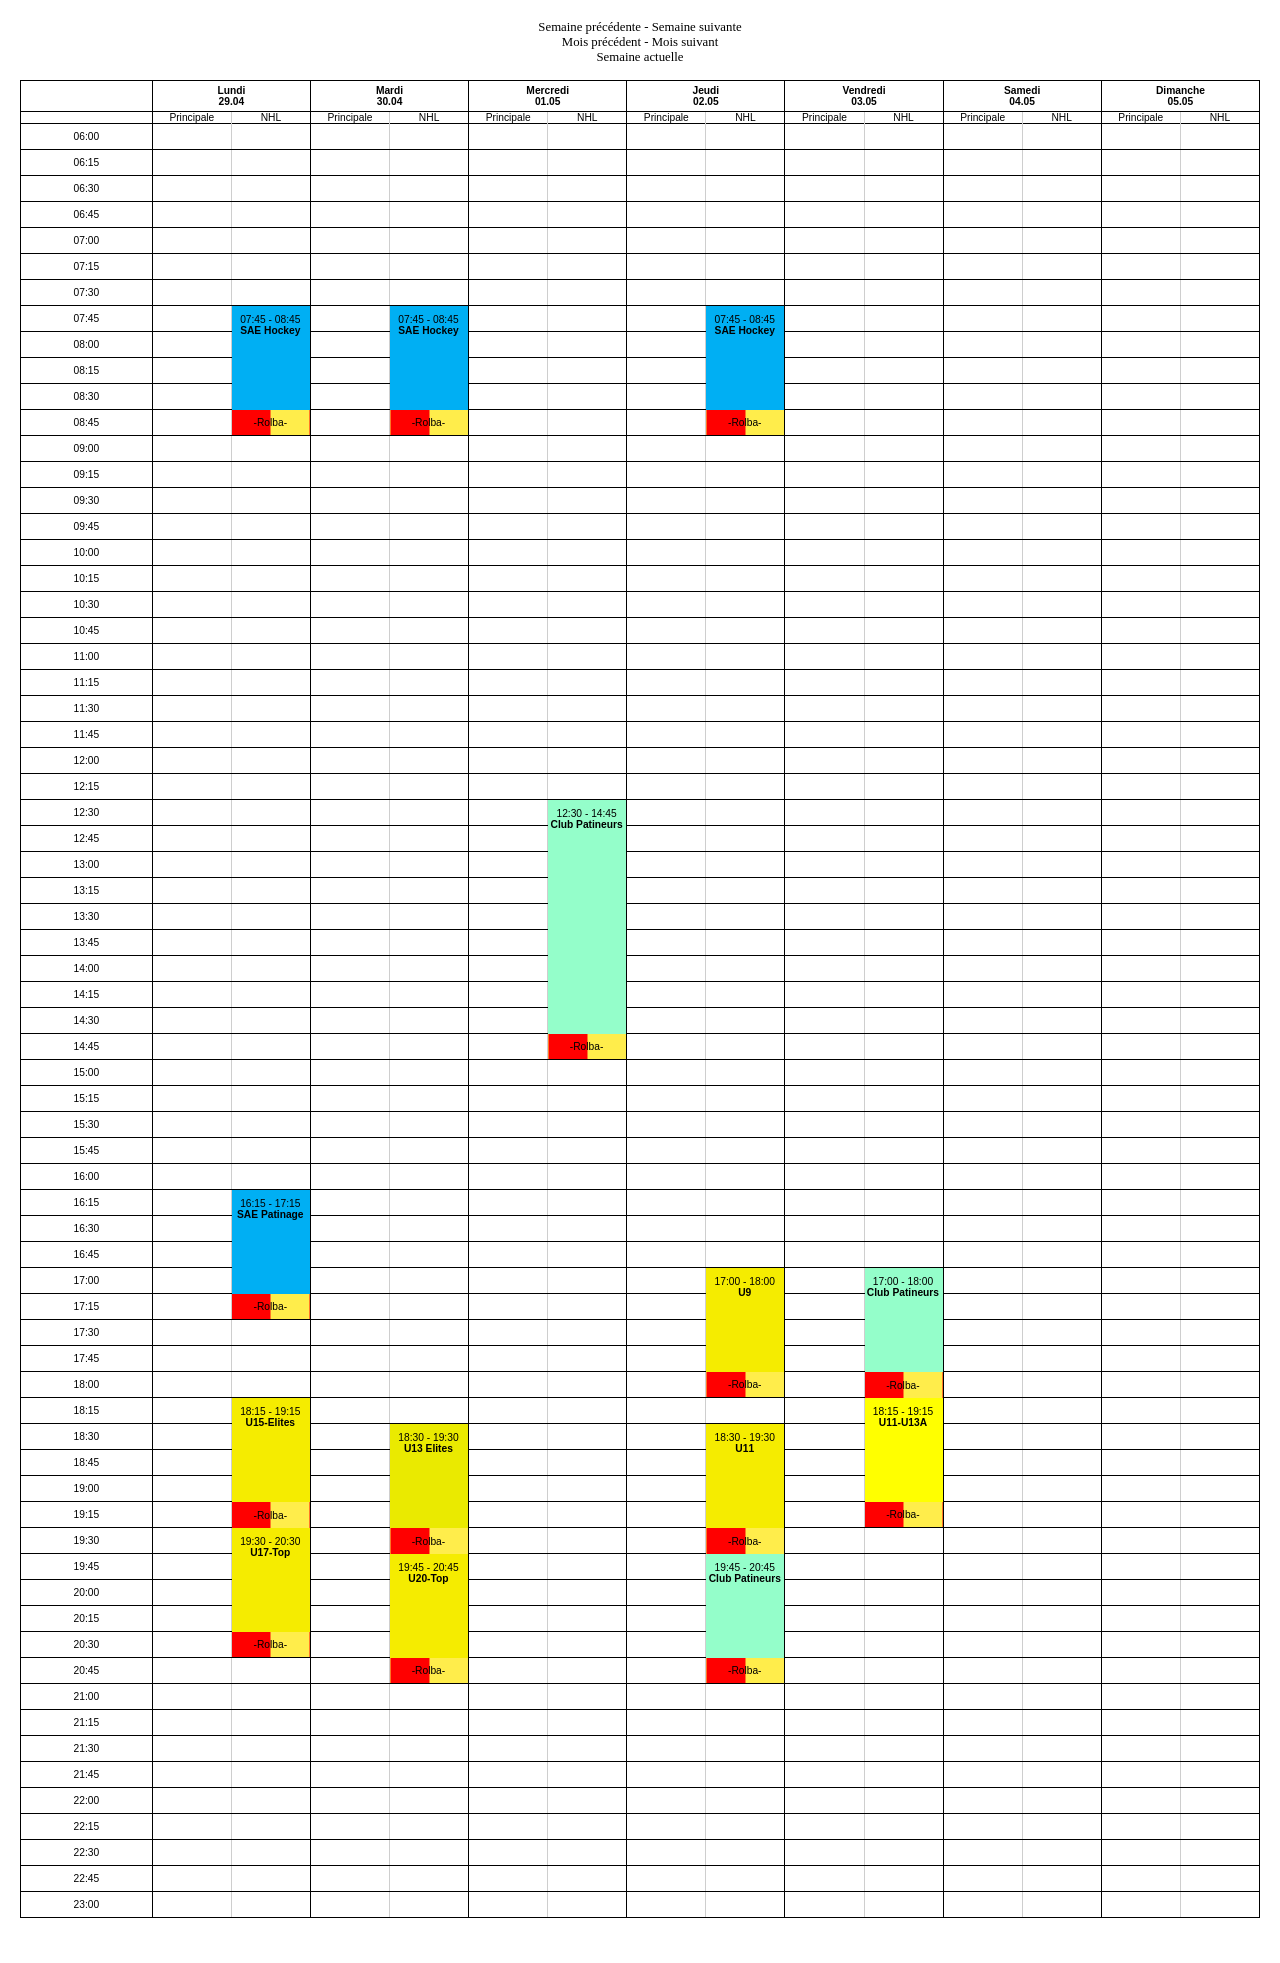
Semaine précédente (589, 27)
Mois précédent (601, 42)
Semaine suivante (697, 27)
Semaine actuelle (639, 57)
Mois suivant (685, 42)
